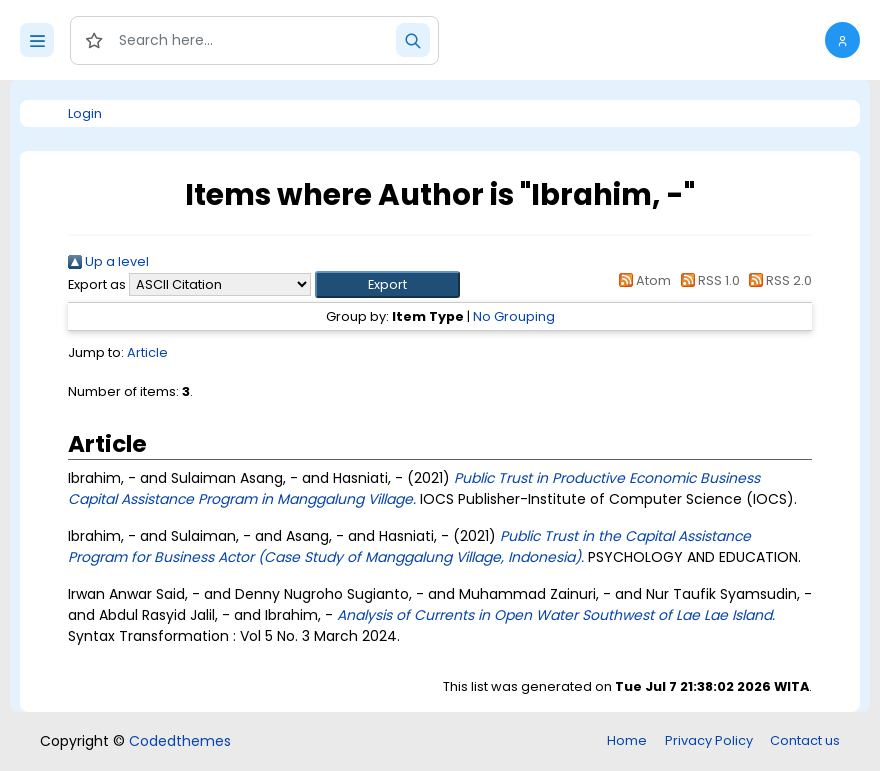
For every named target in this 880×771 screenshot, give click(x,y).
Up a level (108, 261)
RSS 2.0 (777, 280)
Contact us (805, 740)
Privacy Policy (709, 740)
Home (627, 740)
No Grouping (514, 316)
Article (147, 352)
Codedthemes (180, 741)
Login (85, 113)
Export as (97, 284)
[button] (842, 40)
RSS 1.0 (706, 280)
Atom (642, 280)
